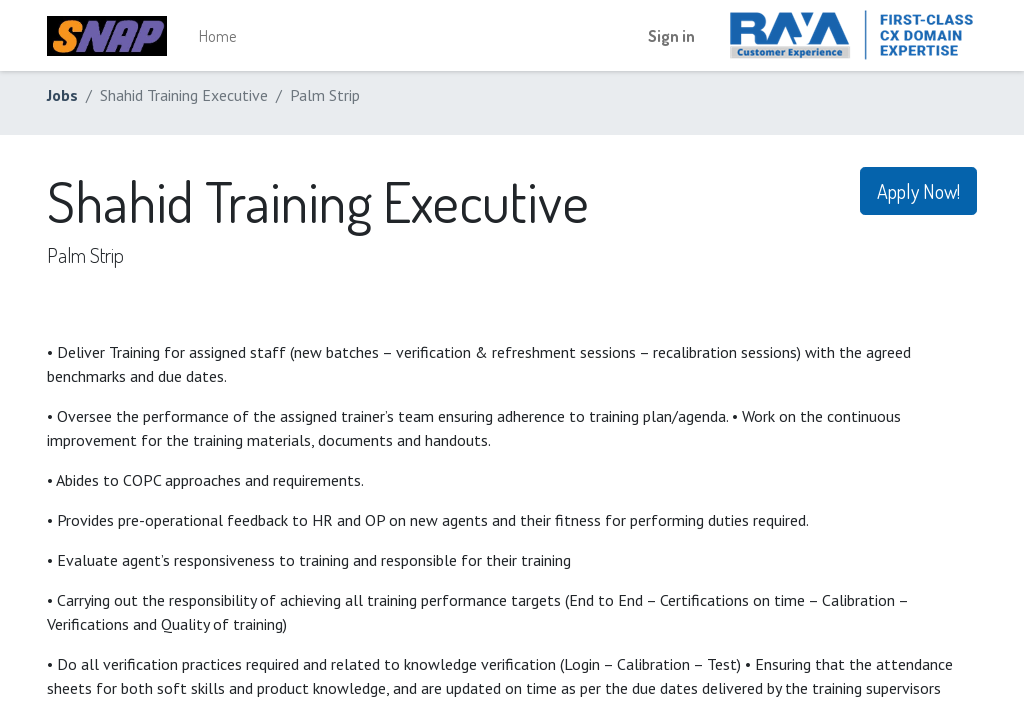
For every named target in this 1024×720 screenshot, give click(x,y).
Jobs (62, 95)
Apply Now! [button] (918, 191)
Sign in (671, 36)
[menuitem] (217, 36)
